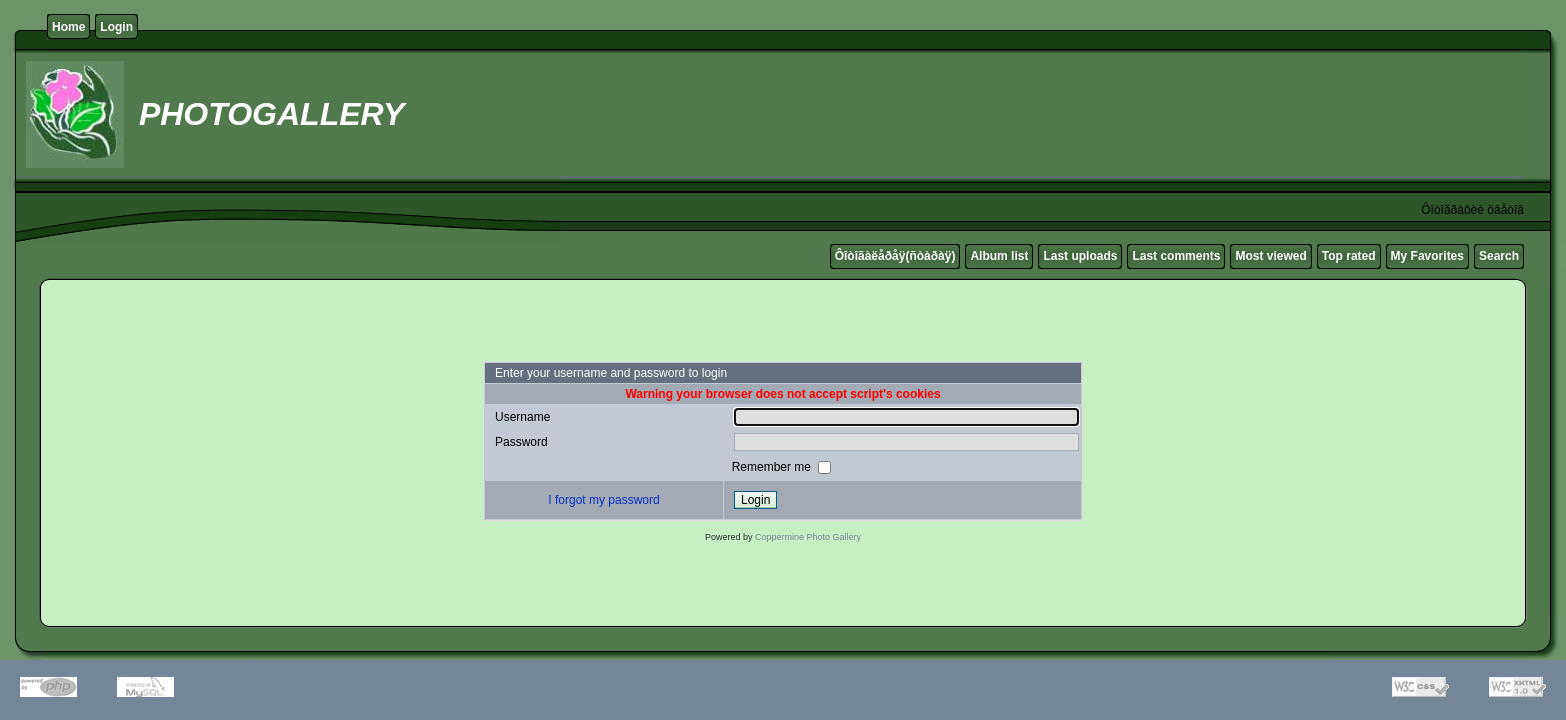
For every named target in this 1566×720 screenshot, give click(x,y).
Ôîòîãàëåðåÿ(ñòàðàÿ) (895, 256)
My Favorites (1427, 256)
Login (116, 27)
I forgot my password (603, 500)
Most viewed (1270, 256)
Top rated (1349, 256)
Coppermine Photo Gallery (808, 537)
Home (68, 27)
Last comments (1176, 256)
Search (1499, 256)
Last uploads (1080, 256)
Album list (999, 256)
